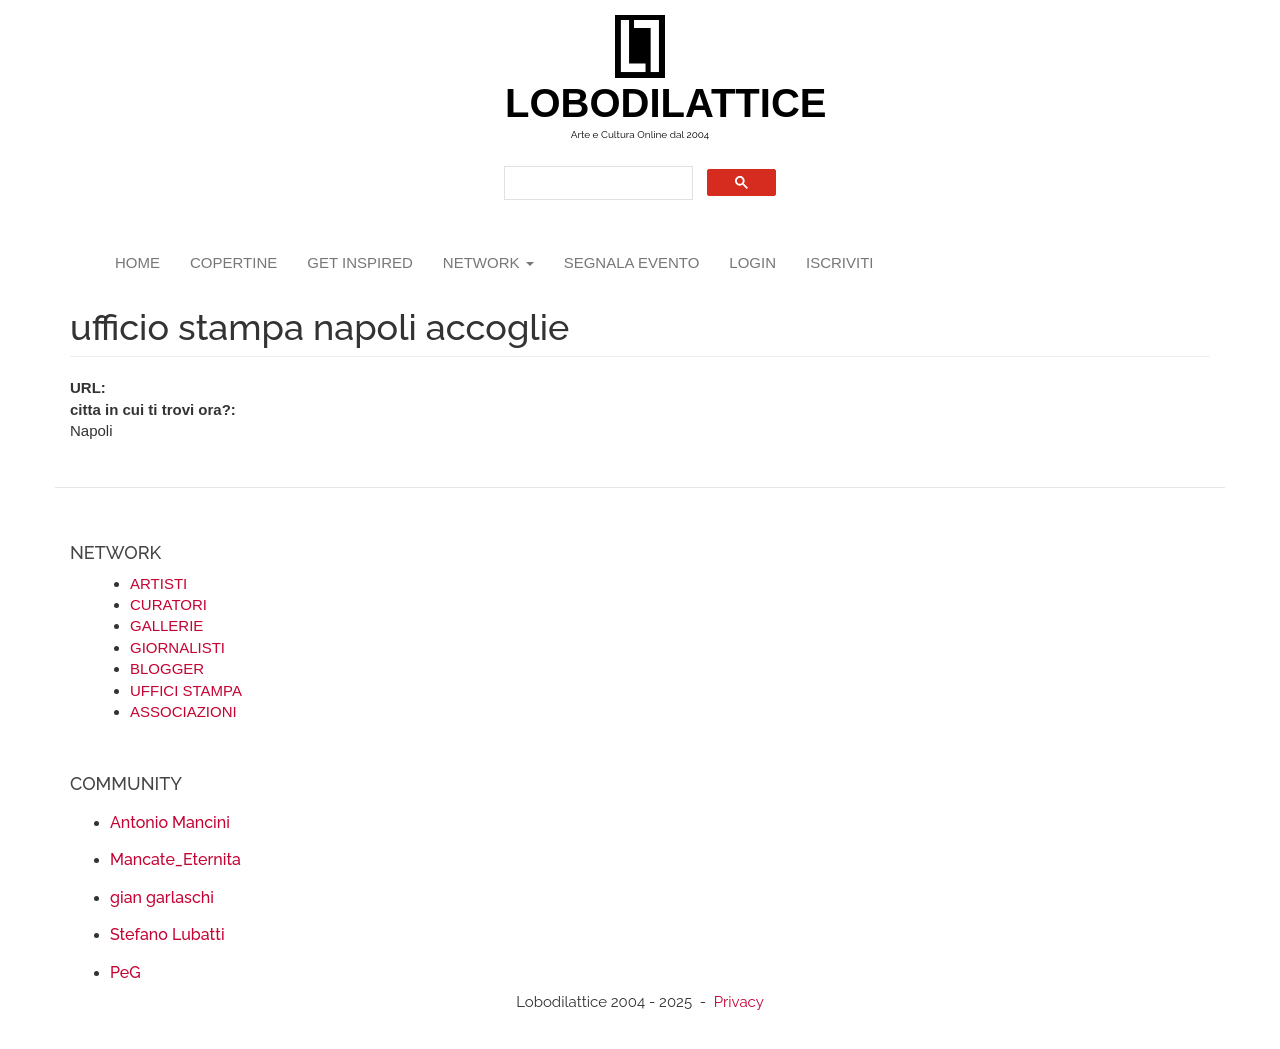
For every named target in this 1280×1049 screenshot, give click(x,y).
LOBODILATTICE (647, 103)
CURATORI (168, 604)
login (752, 262)
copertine (233, 262)
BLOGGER (167, 668)
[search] (596, 183)
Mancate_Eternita (175, 859)
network (488, 262)
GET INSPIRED (360, 262)
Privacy (739, 1002)
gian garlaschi (162, 897)
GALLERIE (166, 625)
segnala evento (632, 262)
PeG (125, 972)
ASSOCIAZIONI (183, 711)
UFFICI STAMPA (186, 690)
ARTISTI (158, 583)
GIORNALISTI (177, 647)
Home (137, 262)
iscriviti (840, 262)
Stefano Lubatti (167, 934)
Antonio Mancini (170, 822)
